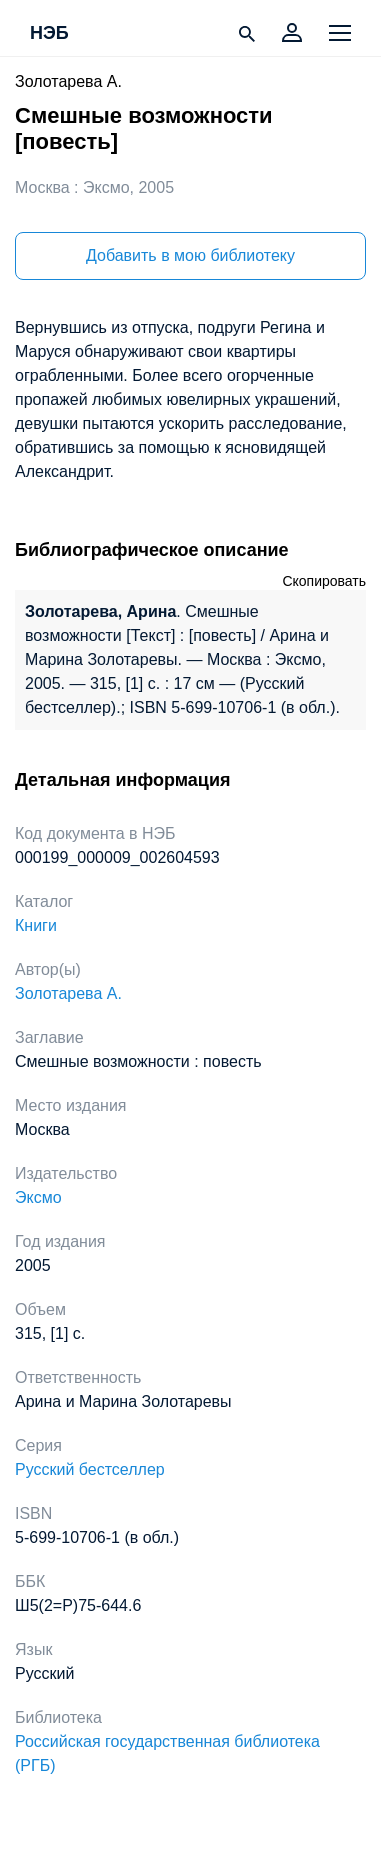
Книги (36, 925)
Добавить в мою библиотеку (190, 255)
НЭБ (49, 34)
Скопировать (324, 581)
